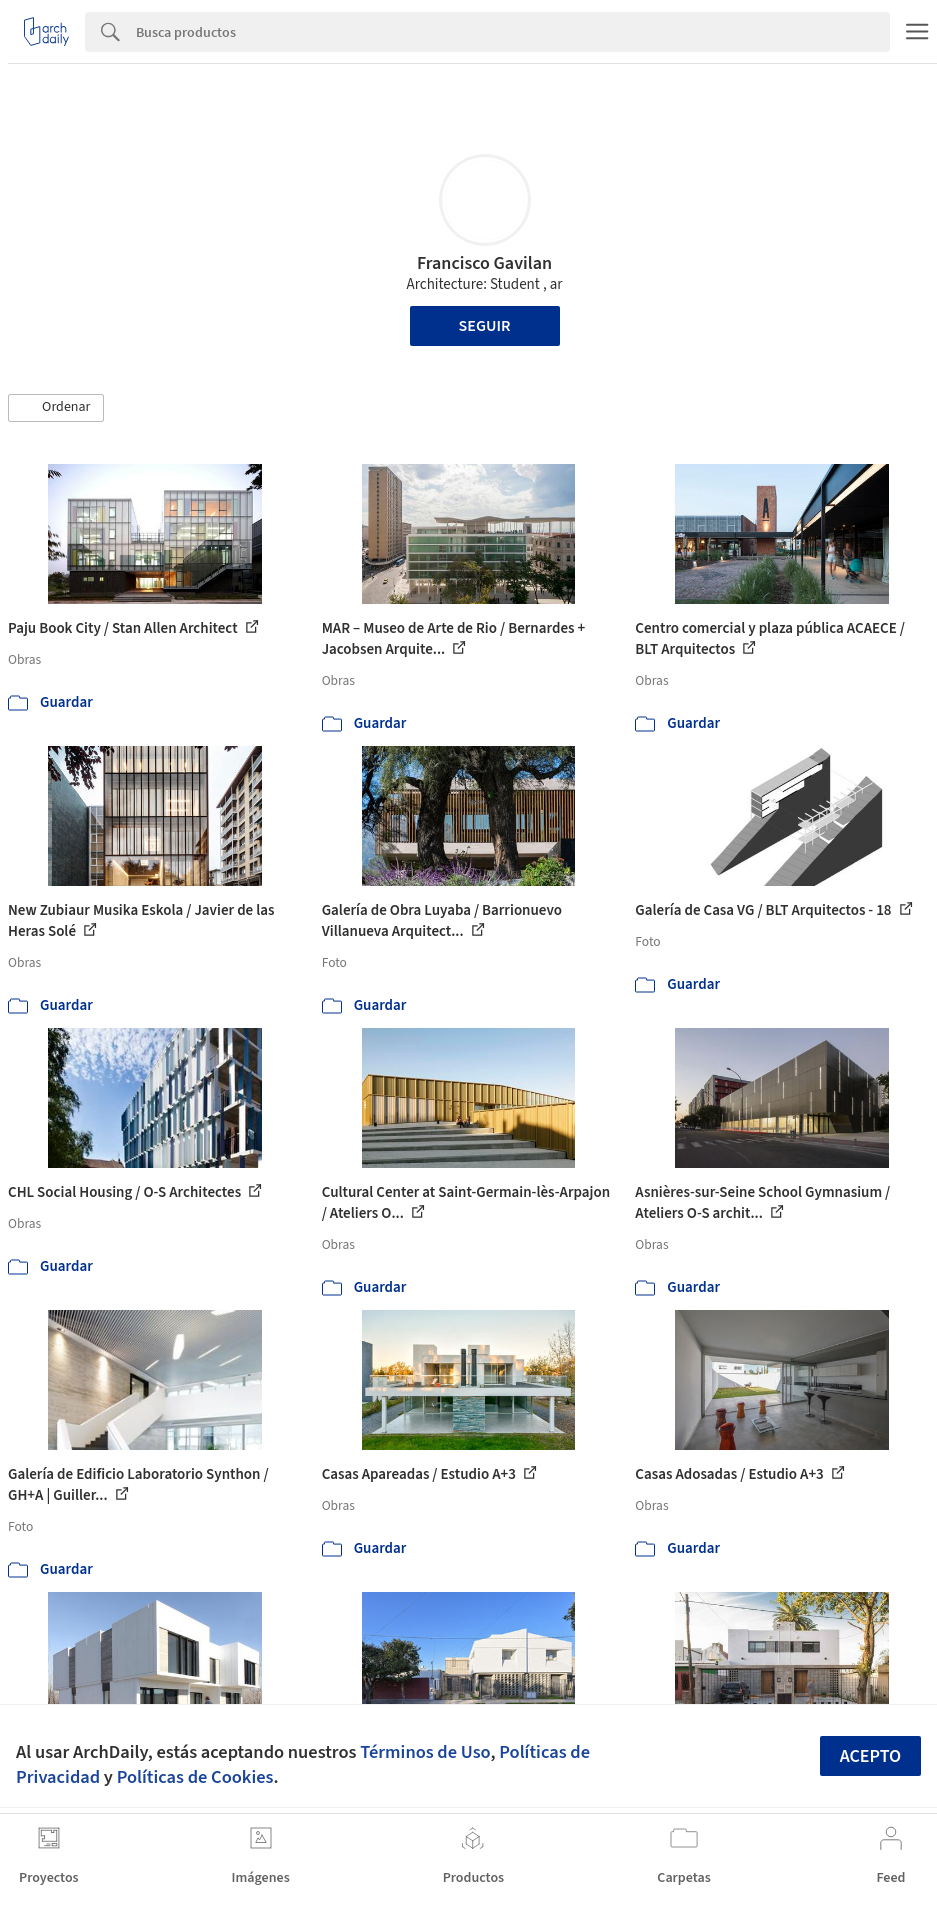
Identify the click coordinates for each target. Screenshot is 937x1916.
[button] (56, 408)
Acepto (871, 1756)
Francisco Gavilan (484, 263)
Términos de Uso (425, 1752)
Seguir (485, 326)
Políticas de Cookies (195, 1777)
